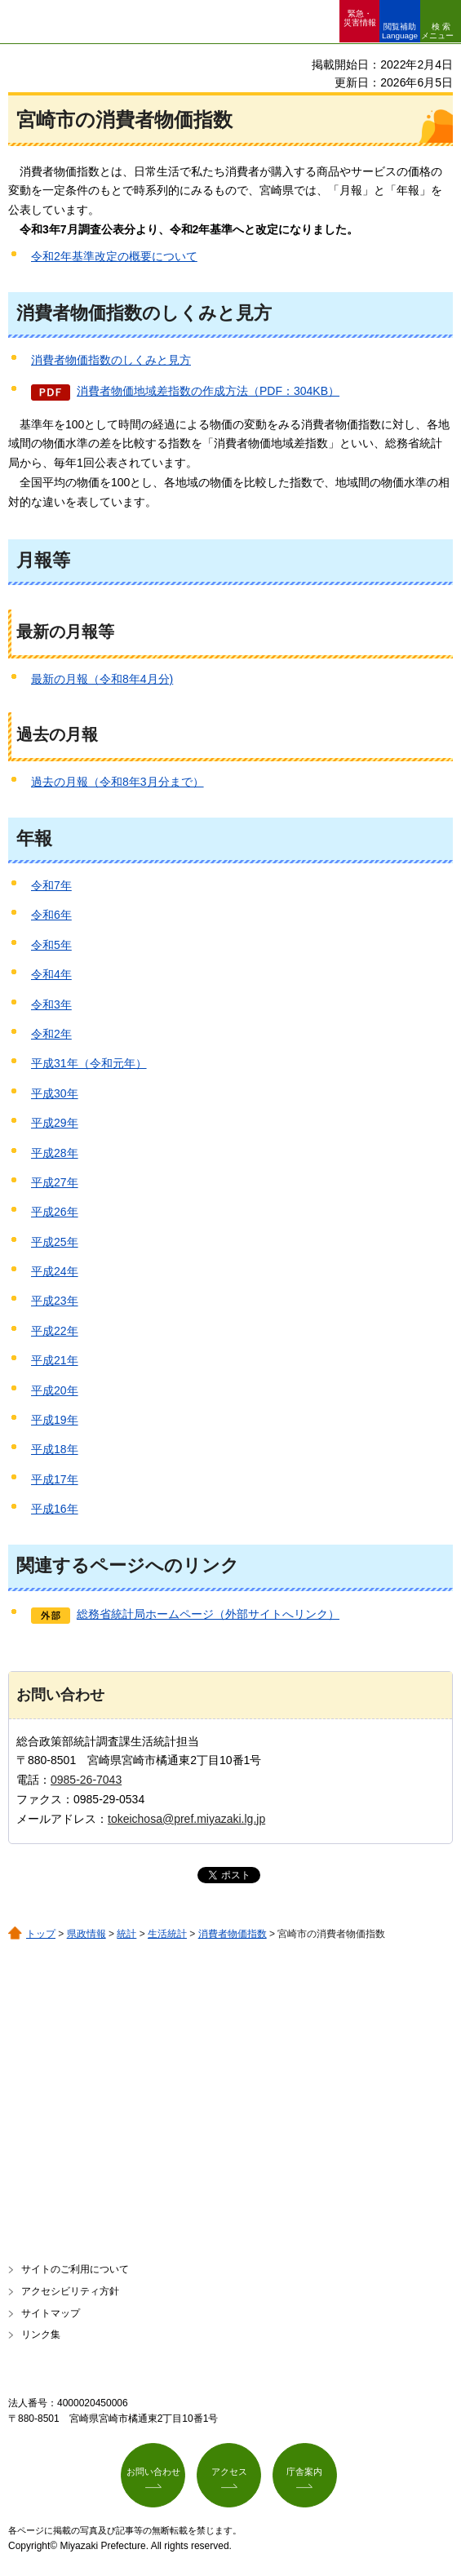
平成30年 (54, 1093)
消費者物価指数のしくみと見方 (111, 359)
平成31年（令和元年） (89, 1063)
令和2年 (51, 1033)
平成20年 (54, 1390)
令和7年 (51, 885)
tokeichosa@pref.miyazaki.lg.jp (186, 1818)
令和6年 (51, 914)
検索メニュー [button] (437, 31)
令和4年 (51, 974)
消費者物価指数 (232, 1934)
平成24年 (54, 1271)
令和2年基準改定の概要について (114, 256)
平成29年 (54, 1122)
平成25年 (54, 1241)
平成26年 (54, 1211)
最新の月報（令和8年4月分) (102, 678)
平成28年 (54, 1152)
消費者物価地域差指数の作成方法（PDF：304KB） (208, 390)
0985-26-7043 (86, 1779)
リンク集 (40, 2334)
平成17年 (54, 1479)
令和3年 (51, 1004)
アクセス (229, 2471)
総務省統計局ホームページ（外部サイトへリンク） (208, 1614)
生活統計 (167, 1934)
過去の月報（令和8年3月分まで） (117, 781)
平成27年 (54, 1182)
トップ (40, 1934)
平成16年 (54, 1508)
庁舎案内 (304, 2471)
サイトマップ (50, 2313)
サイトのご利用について (75, 2269)
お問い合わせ (153, 2471)
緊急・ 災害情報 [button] (360, 18)
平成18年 (54, 1449)
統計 (126, 1934)
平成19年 (54, 1419)
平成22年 (54, 1330)
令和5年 (51, 944)
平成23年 (54, 1300)
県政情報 (86, 1934)
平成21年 (54, 1360)
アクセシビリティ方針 (70, 2291)
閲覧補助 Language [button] (400, 31)
